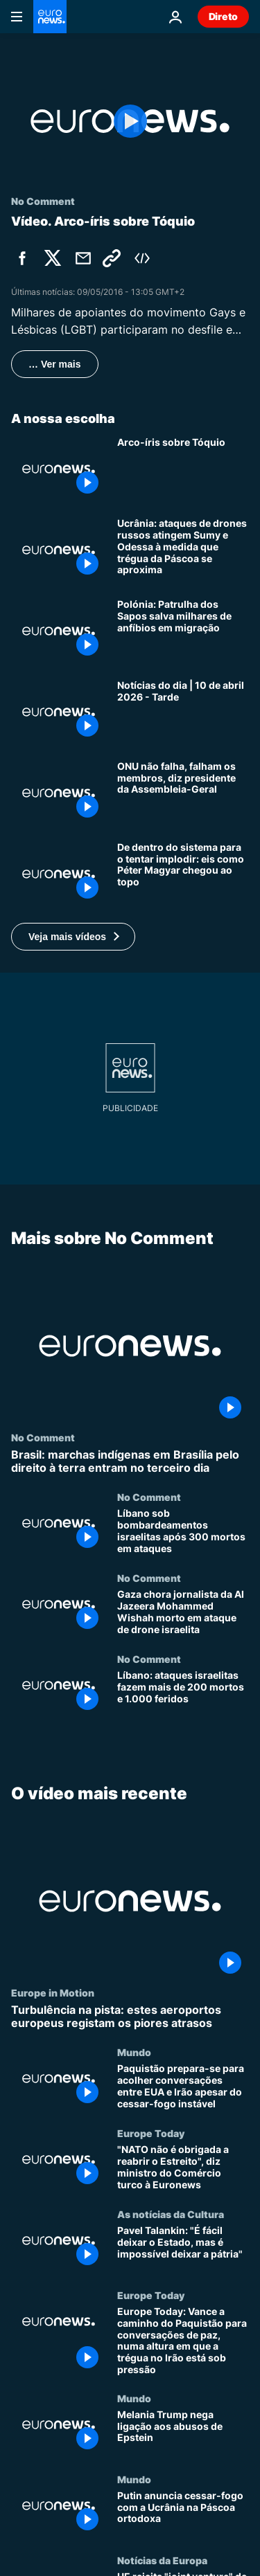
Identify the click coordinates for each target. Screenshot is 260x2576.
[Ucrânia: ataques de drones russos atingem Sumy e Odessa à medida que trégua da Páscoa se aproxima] (183, 550)
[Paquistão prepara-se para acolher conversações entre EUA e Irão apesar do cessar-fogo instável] (183, 2087)
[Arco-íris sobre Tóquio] (183, 469)
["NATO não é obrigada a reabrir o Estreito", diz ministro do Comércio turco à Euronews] (183, 2168)
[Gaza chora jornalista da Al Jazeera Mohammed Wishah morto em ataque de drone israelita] (183, 1613)
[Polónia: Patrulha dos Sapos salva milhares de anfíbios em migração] (183, 631)
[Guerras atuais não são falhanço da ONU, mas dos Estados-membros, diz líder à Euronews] (183, 793)
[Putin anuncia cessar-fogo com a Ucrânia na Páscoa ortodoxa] (183, 2513)
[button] (73, 937)
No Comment (43, 1437)
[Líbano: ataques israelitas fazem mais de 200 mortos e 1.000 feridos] (183, 1694)
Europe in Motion (52, 1992)
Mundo (134, 2051)
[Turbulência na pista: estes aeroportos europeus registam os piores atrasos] (130, 2016)
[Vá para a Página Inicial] (50, 16)
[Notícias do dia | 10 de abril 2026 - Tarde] (183, 712)
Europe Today (150, 2132)
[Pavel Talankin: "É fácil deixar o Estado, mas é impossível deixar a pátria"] (183, 2249)
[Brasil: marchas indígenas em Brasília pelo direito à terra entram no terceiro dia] (130, 1461)
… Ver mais (54, 364)
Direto (223, 16)
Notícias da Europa (162, 2559)
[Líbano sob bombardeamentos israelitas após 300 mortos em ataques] (183, 1532)
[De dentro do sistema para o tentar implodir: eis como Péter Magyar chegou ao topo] (183, 874)
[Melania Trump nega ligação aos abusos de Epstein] (183, 2433)
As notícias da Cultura (170, 2213)
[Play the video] (130, 121)
